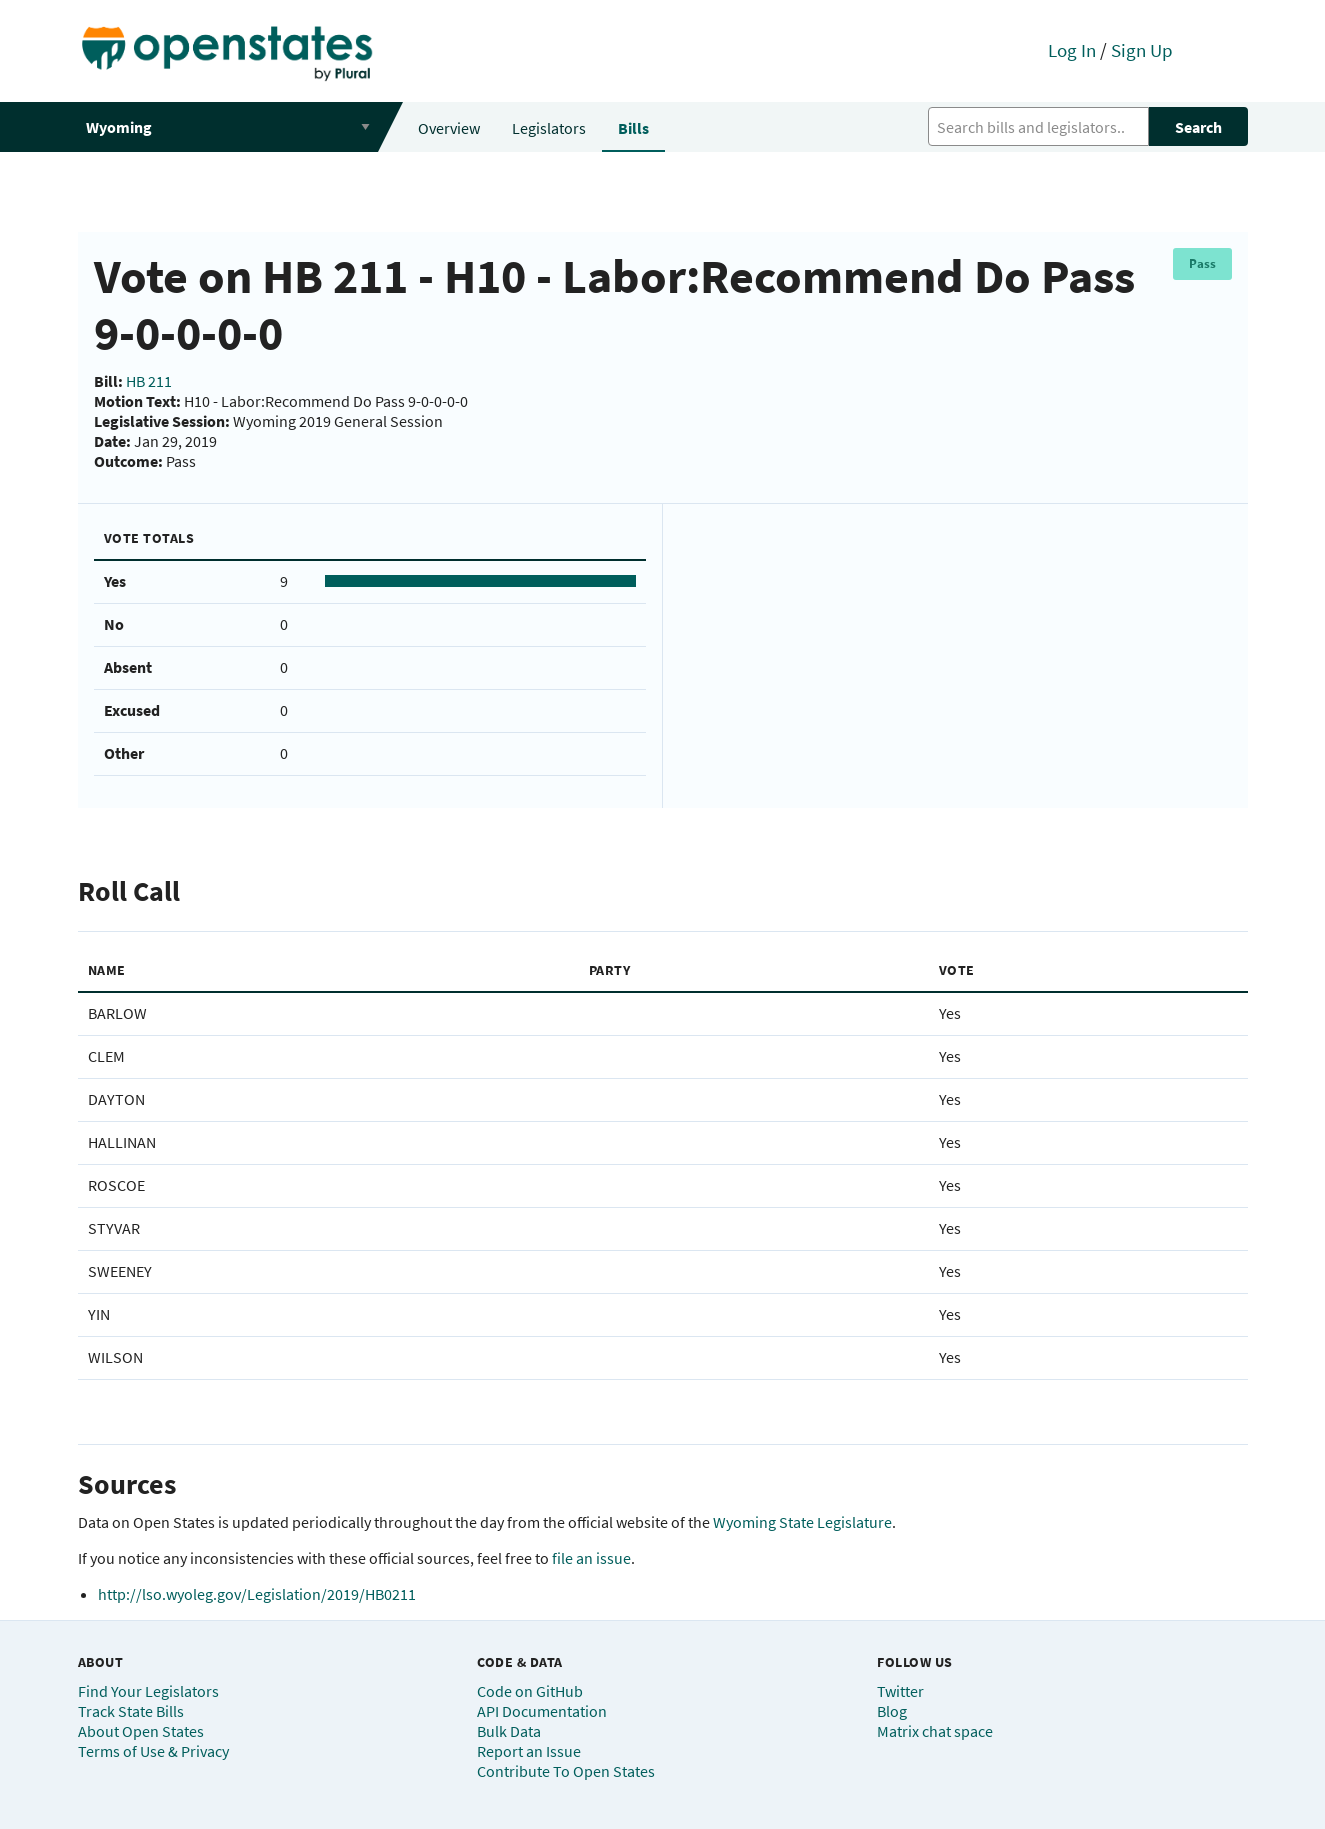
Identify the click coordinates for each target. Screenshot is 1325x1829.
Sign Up (1142, 50)
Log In (1072, 50)
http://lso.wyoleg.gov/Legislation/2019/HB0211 (257, 1594)
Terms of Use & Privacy (153, 1751)
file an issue (591, 1558)
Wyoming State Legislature (802, 1522)
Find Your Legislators (148, 1691)
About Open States (141, 1731)
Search (1198, 127)
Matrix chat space (935, 1731)
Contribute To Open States (566, 1771)
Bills (633, 128)
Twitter (900, 1691)
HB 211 (149, 381)
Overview (449, 128)
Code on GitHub (530, 1691)
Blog (892, 1711)
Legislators (549, 128)
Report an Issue (529, 1751)
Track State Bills (131, 1711)
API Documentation (542, 1711)
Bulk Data (509, 1731)
